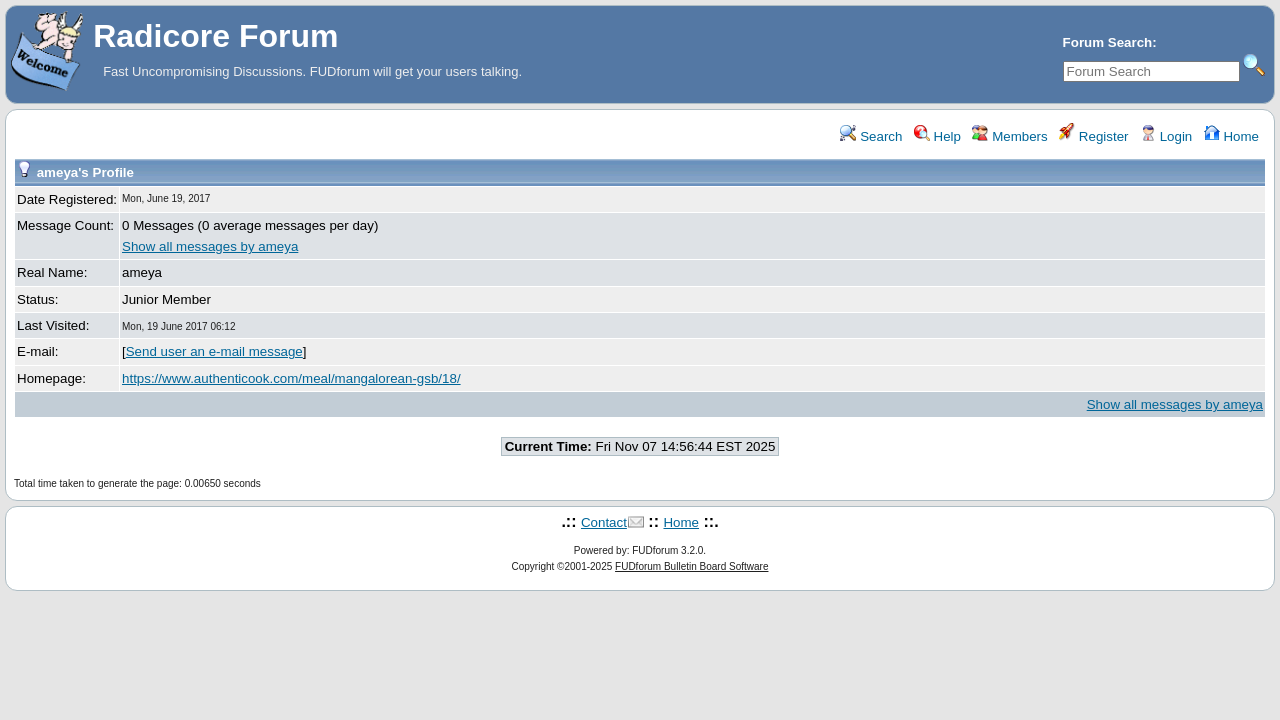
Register (1093, 136)
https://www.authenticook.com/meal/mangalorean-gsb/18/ (291, 378)
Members (1009, 136)
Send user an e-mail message (214, 351)
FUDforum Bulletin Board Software (691, 566)
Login (1166, 136)
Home (1231, 136)
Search (871, 136)
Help (937, 136)
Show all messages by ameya (210, 246)
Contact (604, 522)
